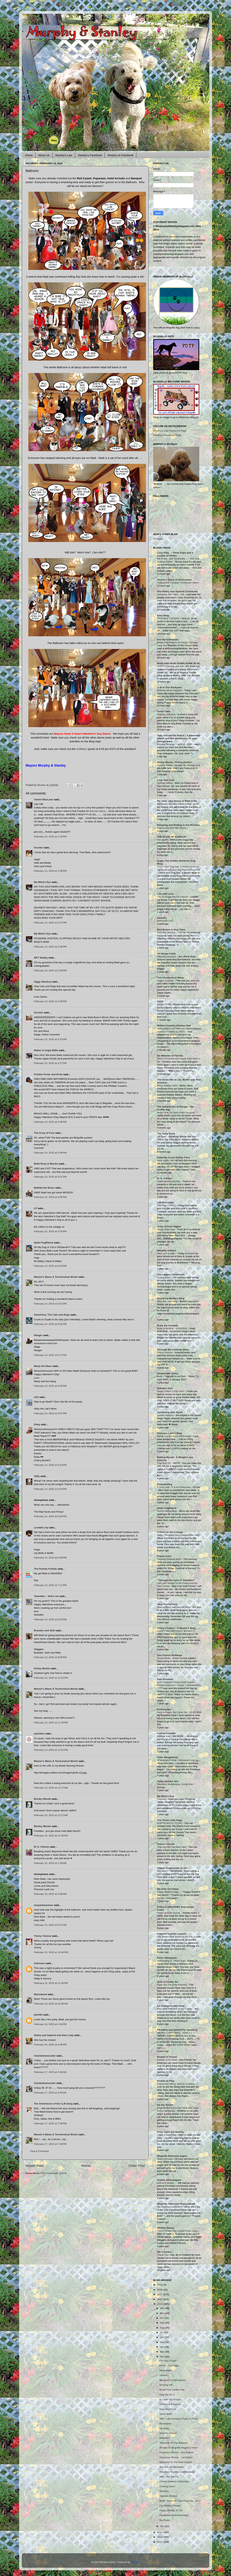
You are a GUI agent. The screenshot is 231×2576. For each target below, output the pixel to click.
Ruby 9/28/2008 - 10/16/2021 (172, 1328)
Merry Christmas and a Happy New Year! (178, 1535)
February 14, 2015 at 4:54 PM (50, 1266)
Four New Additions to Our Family (175, 2008)
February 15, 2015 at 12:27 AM (51, 1815)
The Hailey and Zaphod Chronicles (177, 591)
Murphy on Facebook (120, 155)
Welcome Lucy (165, 2158)
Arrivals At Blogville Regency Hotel (178, 2447)
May (162, 2342)
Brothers (164, 2491)
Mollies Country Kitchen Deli (174, 1025)
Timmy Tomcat (42, 1936)
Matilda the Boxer (44, 1187)
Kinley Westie (42, 1668)
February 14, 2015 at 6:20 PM (50, 1489)
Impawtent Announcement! (174, 2515)
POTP (160, 1001)
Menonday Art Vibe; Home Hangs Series (178, 804)
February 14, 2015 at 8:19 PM (50, 1619)
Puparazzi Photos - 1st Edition (176, 2457)
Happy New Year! (166, 1229)
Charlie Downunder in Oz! (172, 1868)
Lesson (163, 2375)
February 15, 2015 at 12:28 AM (51, 1835)
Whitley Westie (166, 2227)
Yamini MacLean (43, 799)
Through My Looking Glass (173, 1349)
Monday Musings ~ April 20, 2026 (175, 744)
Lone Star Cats (166, 780)
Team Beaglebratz (167, 1757)
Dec (162, 2308)
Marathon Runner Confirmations (177, 2472)
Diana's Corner (166, 1844)
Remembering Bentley (169, 1181)
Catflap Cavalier (166, 1733)
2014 (160, 2532)
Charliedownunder (45, 2055)
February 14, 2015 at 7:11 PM (50, 1585)
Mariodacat (40, 1994)
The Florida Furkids (45, 1568)
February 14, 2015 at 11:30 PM (51, 1722)
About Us (44, 155)
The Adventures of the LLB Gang (53, 2103)
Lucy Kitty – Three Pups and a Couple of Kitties (175, 554)
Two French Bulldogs (169, 1655)
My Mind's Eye (42, 882)
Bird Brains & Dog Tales (171, 929)
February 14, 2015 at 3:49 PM (50, 1152)
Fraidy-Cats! (164, 1556)
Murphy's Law (63, 155)
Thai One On (164, 1463)
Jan (162, 2526)
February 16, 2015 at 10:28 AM (51, 2003)
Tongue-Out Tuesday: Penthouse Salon (178, 582)
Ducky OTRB (164, 1004)
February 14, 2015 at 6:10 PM (50, 1465)
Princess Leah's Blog (169, 1433)
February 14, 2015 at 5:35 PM (50, 1386)
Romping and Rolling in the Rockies (178, 825)
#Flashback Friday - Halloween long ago (178, 1760)
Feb (162, 2356)
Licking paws (164, 1277)
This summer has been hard (172, 1847)
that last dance (98, 811)
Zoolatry (162, 917)
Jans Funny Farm (167, 1604)
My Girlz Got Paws (168, 1889)
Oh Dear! (162, 1136)
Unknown (39, 1963)
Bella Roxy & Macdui (46, 1163)
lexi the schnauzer (168, 639)
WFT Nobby (41, 957)
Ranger (38, 1335)
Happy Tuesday (165, 980)
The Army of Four (44, 1132)
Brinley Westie (42, 1799)
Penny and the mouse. (169, 1912)
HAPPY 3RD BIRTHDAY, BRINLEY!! (176, 1631)
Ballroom (164, 2438)
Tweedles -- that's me (46, 1596)
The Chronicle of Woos (170, 977)
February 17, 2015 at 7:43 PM (50, 2144)
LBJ (36, 1397)
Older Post (136, 2166)
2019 (160, 2284)
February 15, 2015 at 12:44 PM (51, 1952)
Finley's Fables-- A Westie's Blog (176, 1628)
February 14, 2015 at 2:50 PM (50, 970)
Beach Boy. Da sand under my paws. (176, 1112)
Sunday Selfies (165, 765)
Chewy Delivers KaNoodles (174, 2481)
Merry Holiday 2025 (167, 1085)
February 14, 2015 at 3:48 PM (50, 1121)
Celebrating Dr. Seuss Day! (171, 1960)
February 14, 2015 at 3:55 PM (50, 1197)
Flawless (162, 1799)
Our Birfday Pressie (170, 2505)
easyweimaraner (43, 1905)
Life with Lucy (165, 893)
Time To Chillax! (168, 2433)
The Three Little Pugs (169, 1820)
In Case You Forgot (170, 2399)
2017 (160, 2294)
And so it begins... (166, 2183)
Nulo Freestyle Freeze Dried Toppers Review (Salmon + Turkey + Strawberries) (179, 1684)
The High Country (166, 1205)
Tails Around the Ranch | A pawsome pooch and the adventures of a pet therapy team (178, 738)
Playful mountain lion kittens (172, 828)
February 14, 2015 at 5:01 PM (50, 1303)
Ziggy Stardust (42, 981)
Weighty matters (166, 1250)
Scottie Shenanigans (169, 2180)
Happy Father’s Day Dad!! (171, 1391)
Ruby (37, 1424)
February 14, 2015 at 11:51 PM (51, 1750)
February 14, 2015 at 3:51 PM (50, 1176)
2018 (160, 2289)
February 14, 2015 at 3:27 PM (50, 1063)
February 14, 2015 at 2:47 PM (50, 922)
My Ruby (164, 2428)
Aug (162, 2327)
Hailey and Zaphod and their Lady (54, 2035)
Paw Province (165, 1679)
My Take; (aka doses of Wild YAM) (177, 801)
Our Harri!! (163, 1871)
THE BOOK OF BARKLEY (172, 836)
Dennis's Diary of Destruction (174, 579)
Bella (160, 1376)
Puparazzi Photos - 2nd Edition (176, 2452)
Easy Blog (163, 615)
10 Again (158, 538)
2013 (160, 2537)
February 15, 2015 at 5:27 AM (50, 1925)
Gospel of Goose (167, 2056)
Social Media (164, 1658)
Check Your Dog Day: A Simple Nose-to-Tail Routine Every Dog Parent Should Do (178, 868)
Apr (162, 2347)
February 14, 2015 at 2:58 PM (50, 1001)
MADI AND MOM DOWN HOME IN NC (178, 663)
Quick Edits (165, 2414)
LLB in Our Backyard (169, 687)
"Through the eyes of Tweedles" (176, 1580)
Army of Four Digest (169, 1226)
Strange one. (164, 1736)
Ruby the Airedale (167, 1325)
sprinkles (39, 1733)
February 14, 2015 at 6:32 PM (50, 1516)
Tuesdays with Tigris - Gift (171, 594)
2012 (160, 2542)
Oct (162, 2318)
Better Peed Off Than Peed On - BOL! (180, 2500)
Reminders (165, 2423)
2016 (160, 2299)
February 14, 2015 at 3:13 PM (50, 1039)
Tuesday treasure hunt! (169, 1559)
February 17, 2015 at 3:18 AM (50, 2072)
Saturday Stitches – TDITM (171, 932)
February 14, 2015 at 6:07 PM (50, 1413)
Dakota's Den (165, 1388)
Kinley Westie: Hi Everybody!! (174, 762)
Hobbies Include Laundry (172, 1933)
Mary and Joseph (166, 1253)
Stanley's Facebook (90, 155)
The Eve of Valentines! (171, 2467)
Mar (162, 2351)
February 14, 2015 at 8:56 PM (50, 1657)
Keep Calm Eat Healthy (170, 2132)
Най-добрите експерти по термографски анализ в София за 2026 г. (179, 1030)
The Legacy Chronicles (170, 1274)
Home (29, 155)
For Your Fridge (167, 2360)
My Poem (164, 2520)
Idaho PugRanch (44, 1242)
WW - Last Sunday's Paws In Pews (178, 2418)
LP (35, 1208)
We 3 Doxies (164, 2252)
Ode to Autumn (165, 1352)
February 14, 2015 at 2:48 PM (50, 946)
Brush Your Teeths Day (172, 2389)
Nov (162, 2313)
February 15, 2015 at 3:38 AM (50, 1894)
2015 (160, 2304)
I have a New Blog (167, 2134)
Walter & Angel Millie (46, 1050)
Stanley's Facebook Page (167, 435)
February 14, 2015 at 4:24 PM (50, 1231)
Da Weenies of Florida (170, 1055)
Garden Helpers (165, 1415)
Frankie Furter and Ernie (48, 1074)
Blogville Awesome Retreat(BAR (176, 2203)
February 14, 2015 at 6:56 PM (50, 1557)
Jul (162, 2332)
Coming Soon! (167, 2486)
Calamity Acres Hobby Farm (173, 1157)
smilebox (81, 748)
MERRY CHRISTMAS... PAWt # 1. (175, 2032)
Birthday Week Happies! (170, 690)
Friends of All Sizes (167, 2059)
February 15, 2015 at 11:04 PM (51, 1983)
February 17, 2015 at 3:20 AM (50, 2092)
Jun (162, 2337)
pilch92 (38, 2014)
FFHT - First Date (169, 2365)
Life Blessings (165, 1202)
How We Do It (167, 2394)
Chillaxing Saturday (170, 2404)
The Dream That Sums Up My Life (175, 1936)
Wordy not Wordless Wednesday (174, 1436)
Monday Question (166, 714)
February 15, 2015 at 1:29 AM (50, 1863)
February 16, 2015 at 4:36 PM (50, 2044)
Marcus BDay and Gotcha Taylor (174, 1607)
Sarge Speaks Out (167, 1781)
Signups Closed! (168, 2496)
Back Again (163, 1160)
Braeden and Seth (44, 1630)
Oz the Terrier (165, 2105)
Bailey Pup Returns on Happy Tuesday (177, 642)
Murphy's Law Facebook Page (170, 430)
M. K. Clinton (41, 1846)
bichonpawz (164, 1709)
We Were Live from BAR (170, 2206)
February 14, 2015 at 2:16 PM (50, 836)
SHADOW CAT (165, 920)
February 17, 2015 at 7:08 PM (50, 2123)
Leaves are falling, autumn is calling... (177, 2083)
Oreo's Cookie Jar (167, 1981)
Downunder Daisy (167, 1373)
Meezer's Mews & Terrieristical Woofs (56, 1277)
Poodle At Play (165, 2081)
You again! (163, 839)
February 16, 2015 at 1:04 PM (50, 2024)
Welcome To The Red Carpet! (175, 2462)
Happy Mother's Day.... (169, 1892)
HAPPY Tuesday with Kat (170, 666)
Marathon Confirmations (172, 2380)
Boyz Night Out (167, 2409)
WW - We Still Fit (168, 2476)
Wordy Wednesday (167, 1511)
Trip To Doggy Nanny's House (173, 896)
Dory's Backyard (167, 1957)
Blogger (135, 2562)
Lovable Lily (41, 1527)
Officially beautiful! (167, 956)
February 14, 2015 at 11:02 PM (51, 1677)
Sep (162, 2322)
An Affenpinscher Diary (171, 2005)
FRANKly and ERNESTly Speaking (177, 2030)
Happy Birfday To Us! (171, 2510)
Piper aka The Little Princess (172, 1984)
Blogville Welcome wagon (172, 2156)
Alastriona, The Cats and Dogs (52, 1314)
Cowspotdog (164, 1484)
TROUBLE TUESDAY (168, 618)
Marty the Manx (43, 1366)
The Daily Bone (166, 1133)
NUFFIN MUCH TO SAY (170, 1823)
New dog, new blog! (167, 1301)
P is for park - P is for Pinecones (174, 1487)
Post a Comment (39, 2151)
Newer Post (35, 2166)
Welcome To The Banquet (173, 2443)
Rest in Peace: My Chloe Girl (172, 1712)
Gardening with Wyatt (170, 1412)
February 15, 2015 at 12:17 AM (51, 1787)
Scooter (38, 847)
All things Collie (166, 953)
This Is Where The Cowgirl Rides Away (177, 2230)
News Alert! (165, 2370)
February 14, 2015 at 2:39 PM (50, 870)
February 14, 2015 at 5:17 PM (50, 1355)
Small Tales (164, 711)
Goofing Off (165, 2385)
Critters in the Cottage (170, 1532)
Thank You (163, 2254)
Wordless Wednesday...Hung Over (175, 1784)
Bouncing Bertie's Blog (171, 1298)
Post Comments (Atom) (53, 2173)
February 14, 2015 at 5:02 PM (50, 1324)
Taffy (37, 1476)
